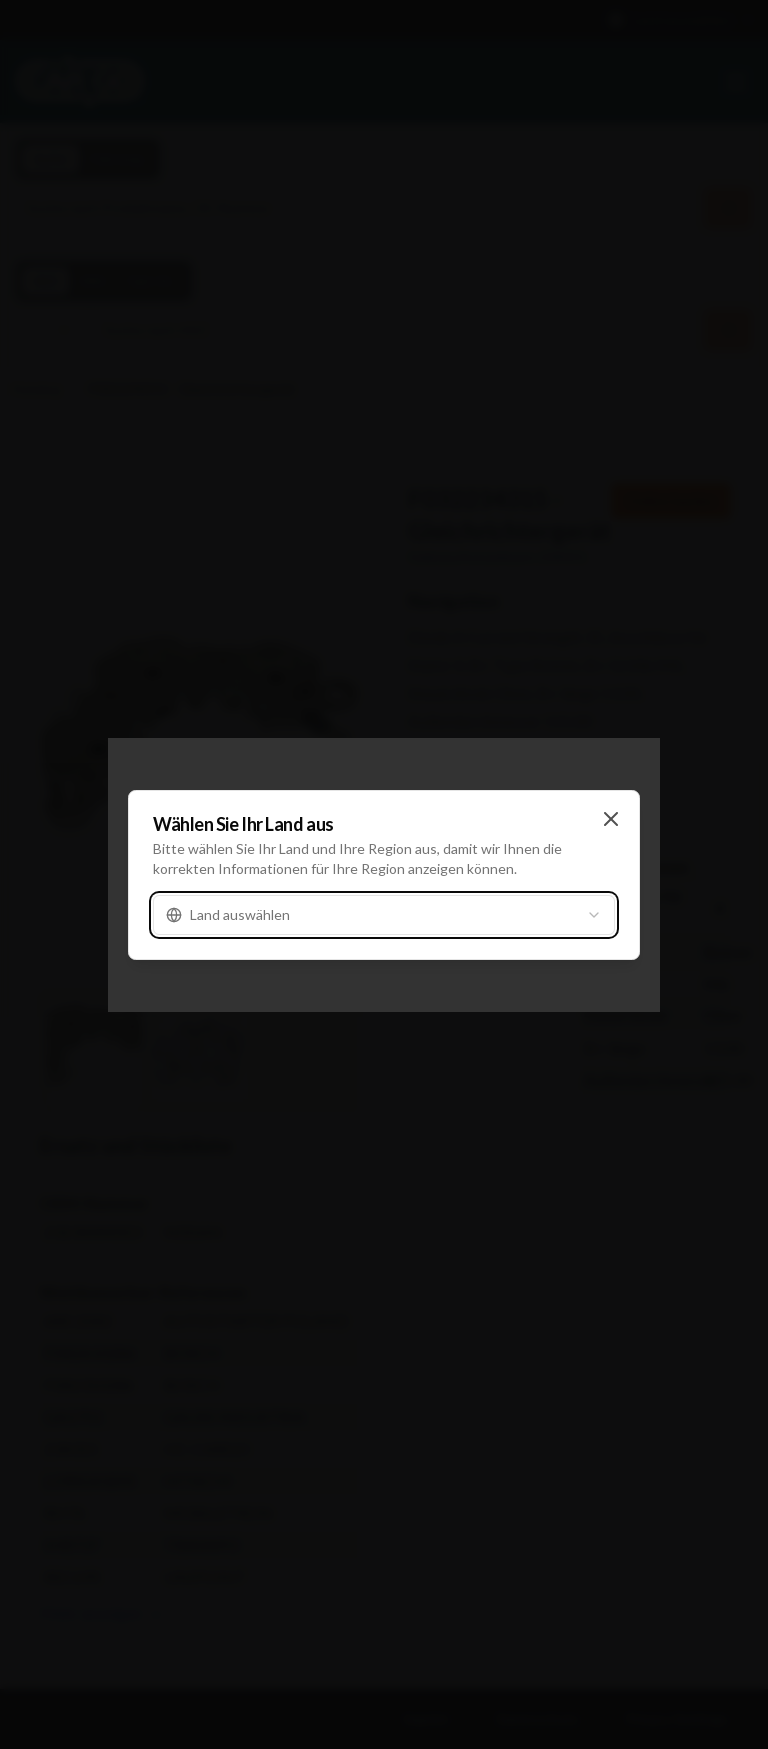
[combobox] (384, 915)
